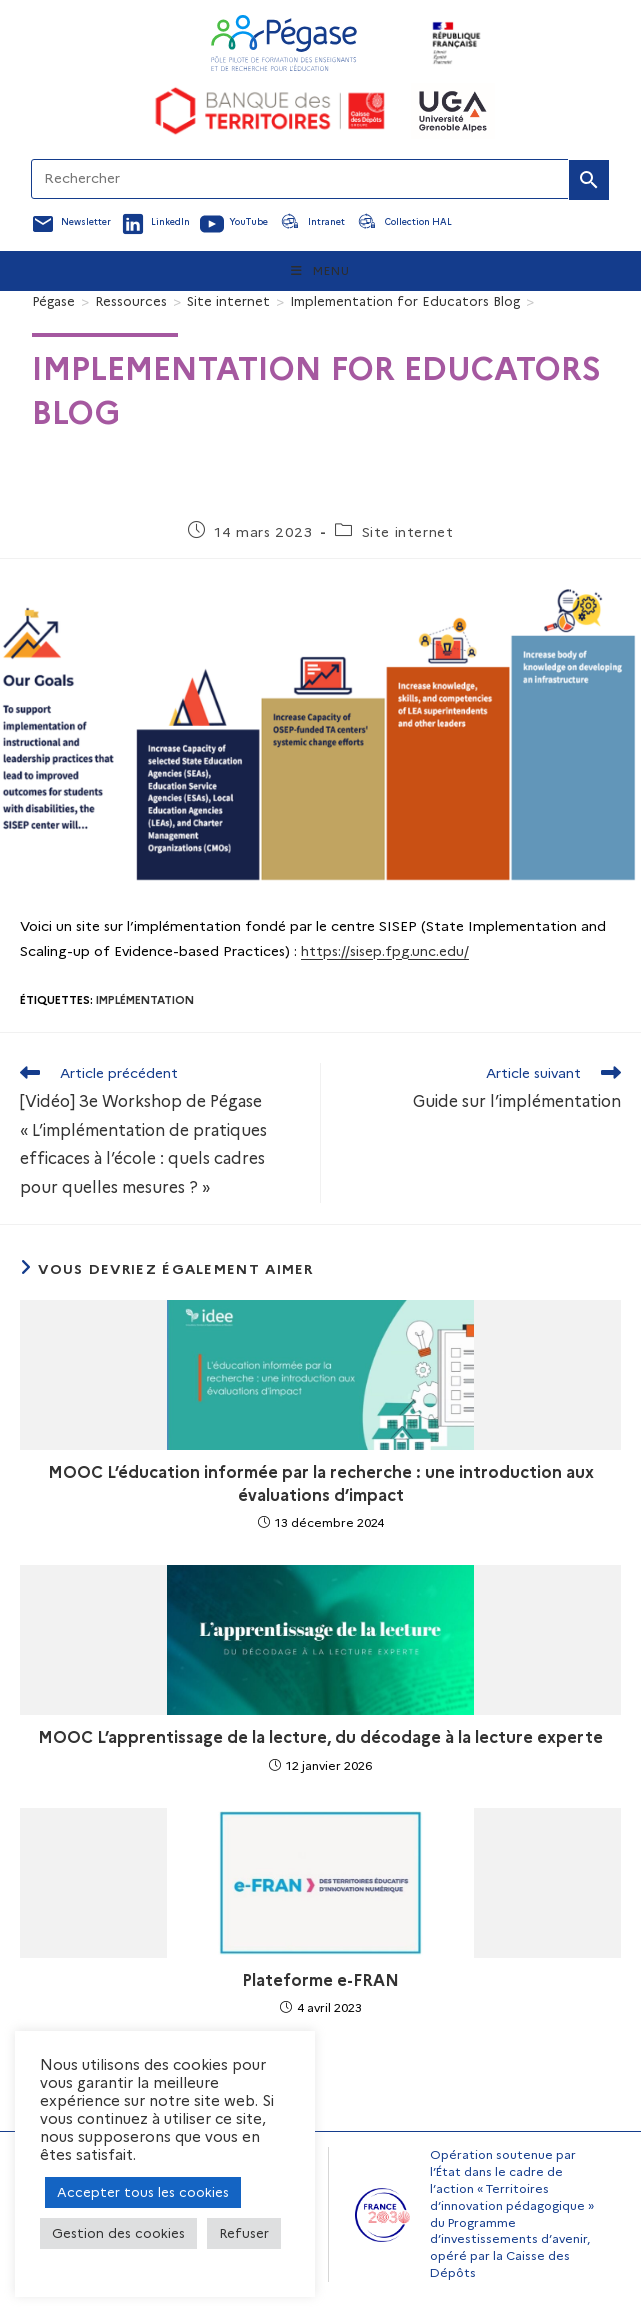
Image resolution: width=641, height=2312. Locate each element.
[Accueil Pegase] (284, 43)
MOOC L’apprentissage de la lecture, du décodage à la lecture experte (320, 1737)
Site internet (408, 532)
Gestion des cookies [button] (118, 2233)
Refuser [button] (244, 2233)
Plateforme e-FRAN (320, 1980)
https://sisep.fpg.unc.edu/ (385, 951)
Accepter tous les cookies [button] (143, 2192)
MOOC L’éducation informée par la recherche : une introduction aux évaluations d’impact (321, 1483)
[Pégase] (53, 301)
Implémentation (145, 1000)
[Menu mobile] (320, 271)
